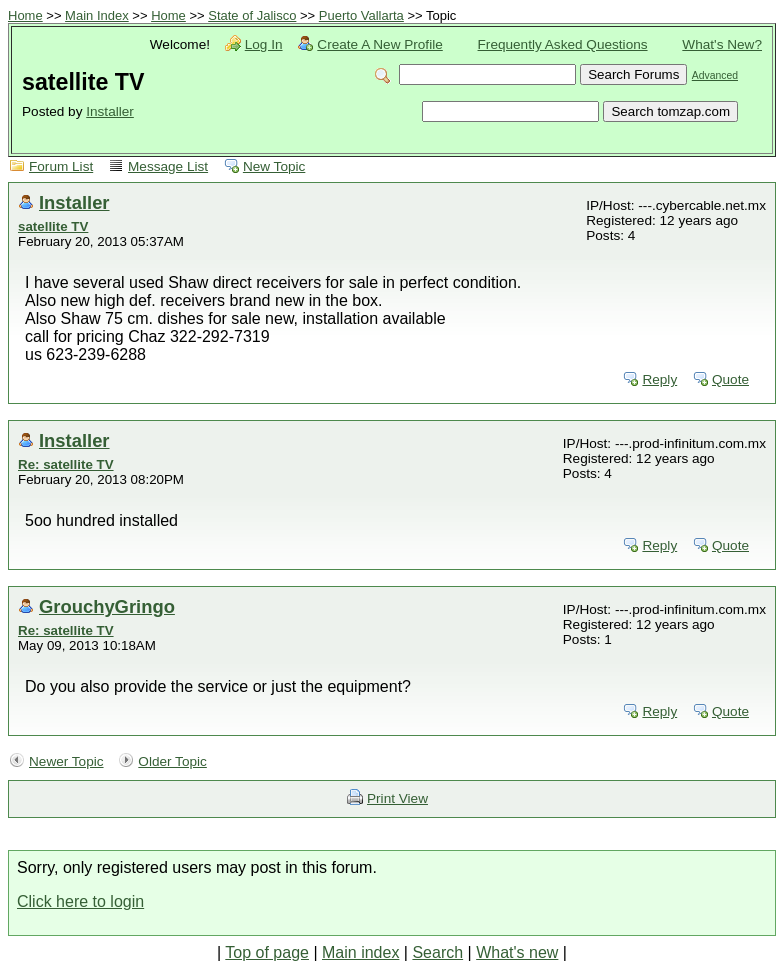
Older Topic (172, 761)
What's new (517, 952)
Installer (110, 111)
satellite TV (53, 226)
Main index (360, 952)
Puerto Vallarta (361, 15)
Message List (168, 166)
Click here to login (80, 901)
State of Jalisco (252, 15)
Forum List (61, 166)
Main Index (97, 15)
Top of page (267, 952)
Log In (264, 44)
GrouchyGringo (107, 606)
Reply (659, 379)
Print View (397, 798)
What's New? (722, 44)
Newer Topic (66, 761)
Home (25, 15)
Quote (730, 379)
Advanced (715, 75)
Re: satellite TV (66, 464)
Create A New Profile (379, 44)
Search (437, 952)
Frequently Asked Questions (563, 44)
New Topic (274, 166)
